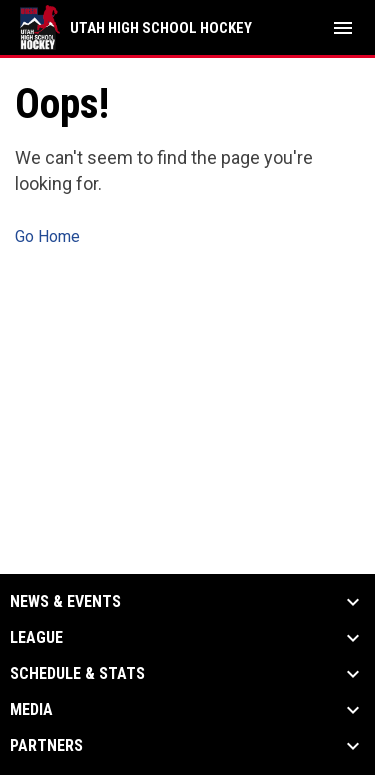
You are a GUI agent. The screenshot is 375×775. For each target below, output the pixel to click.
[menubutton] (343, 28)
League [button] (36, 638)
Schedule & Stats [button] (77, 674)
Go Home (47, 236)
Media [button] (31, 710)
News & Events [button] (65, 602)
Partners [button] (46, 746)
